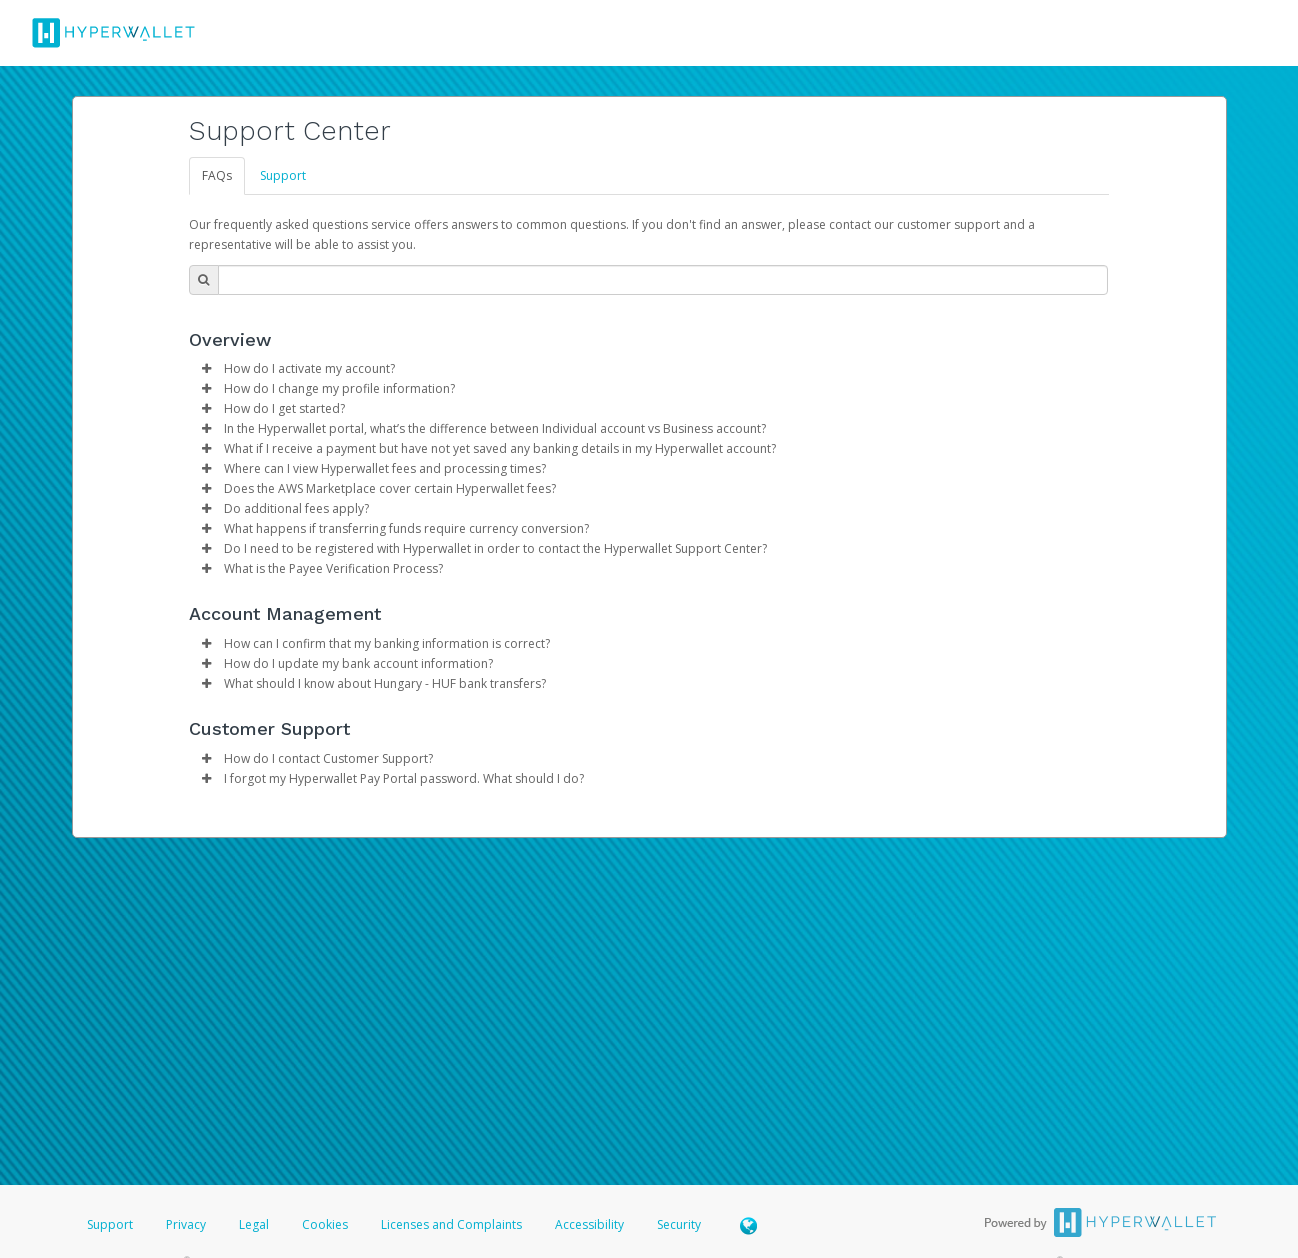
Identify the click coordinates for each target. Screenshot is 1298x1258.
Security (679, 1224)
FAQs (217, 175)
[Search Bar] (663, 280)
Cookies (325, 1224)
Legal (254, 1224)
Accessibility (589, 1224)
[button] (207, 369)
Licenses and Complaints (453, 1224)
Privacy (186, 1224)
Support (283, 175)
